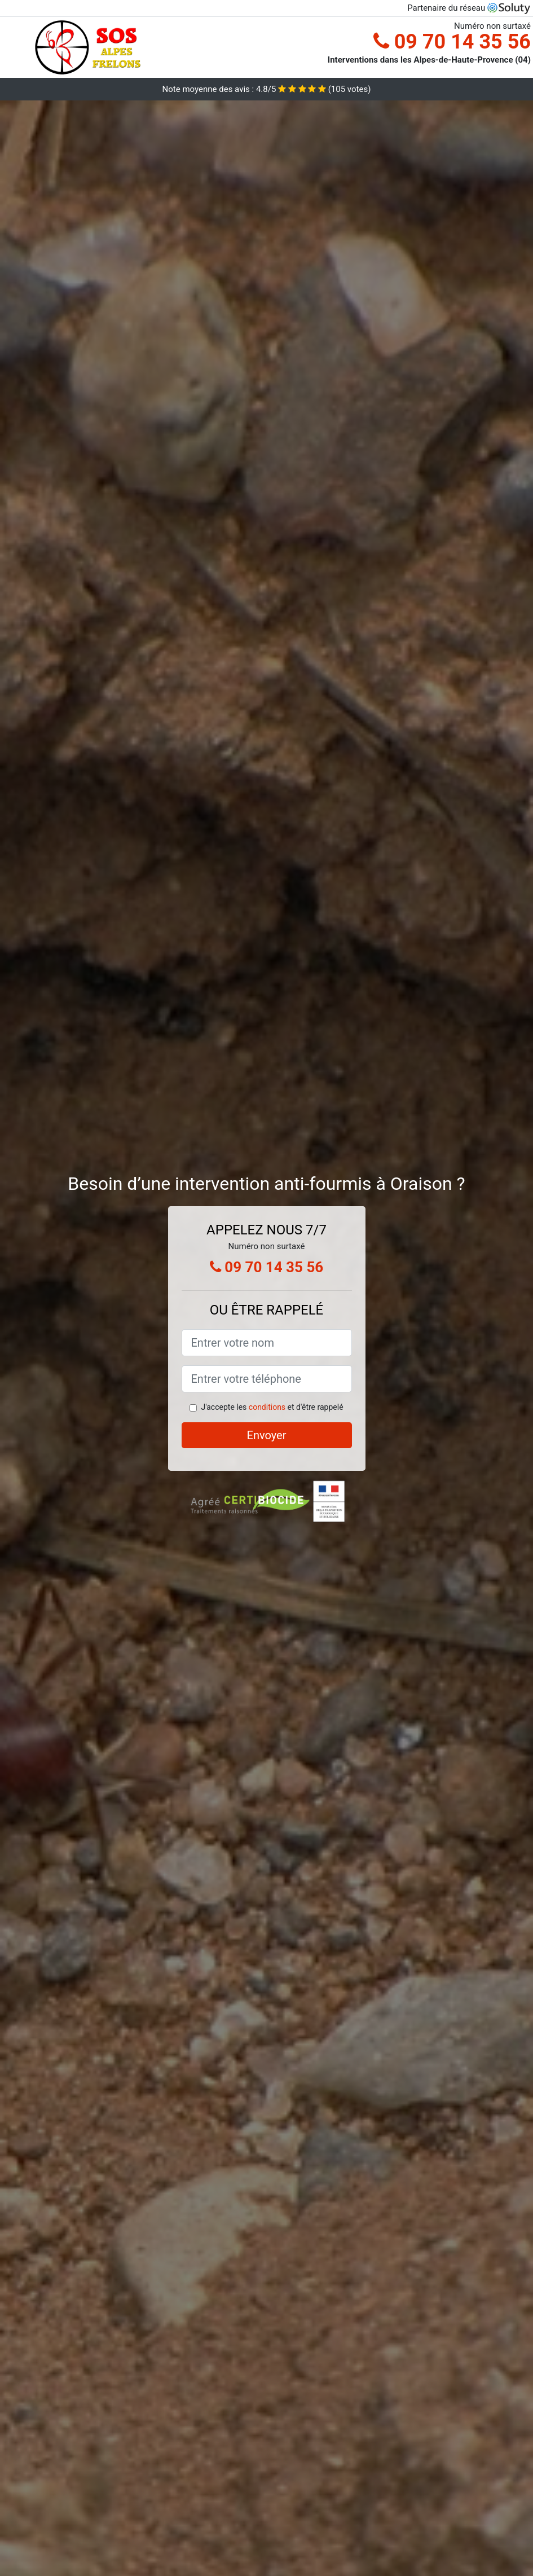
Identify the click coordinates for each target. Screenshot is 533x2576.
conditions (267, 1407)
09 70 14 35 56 (452, 42)
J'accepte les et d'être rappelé (272, 1407)
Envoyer (267, 1435)
